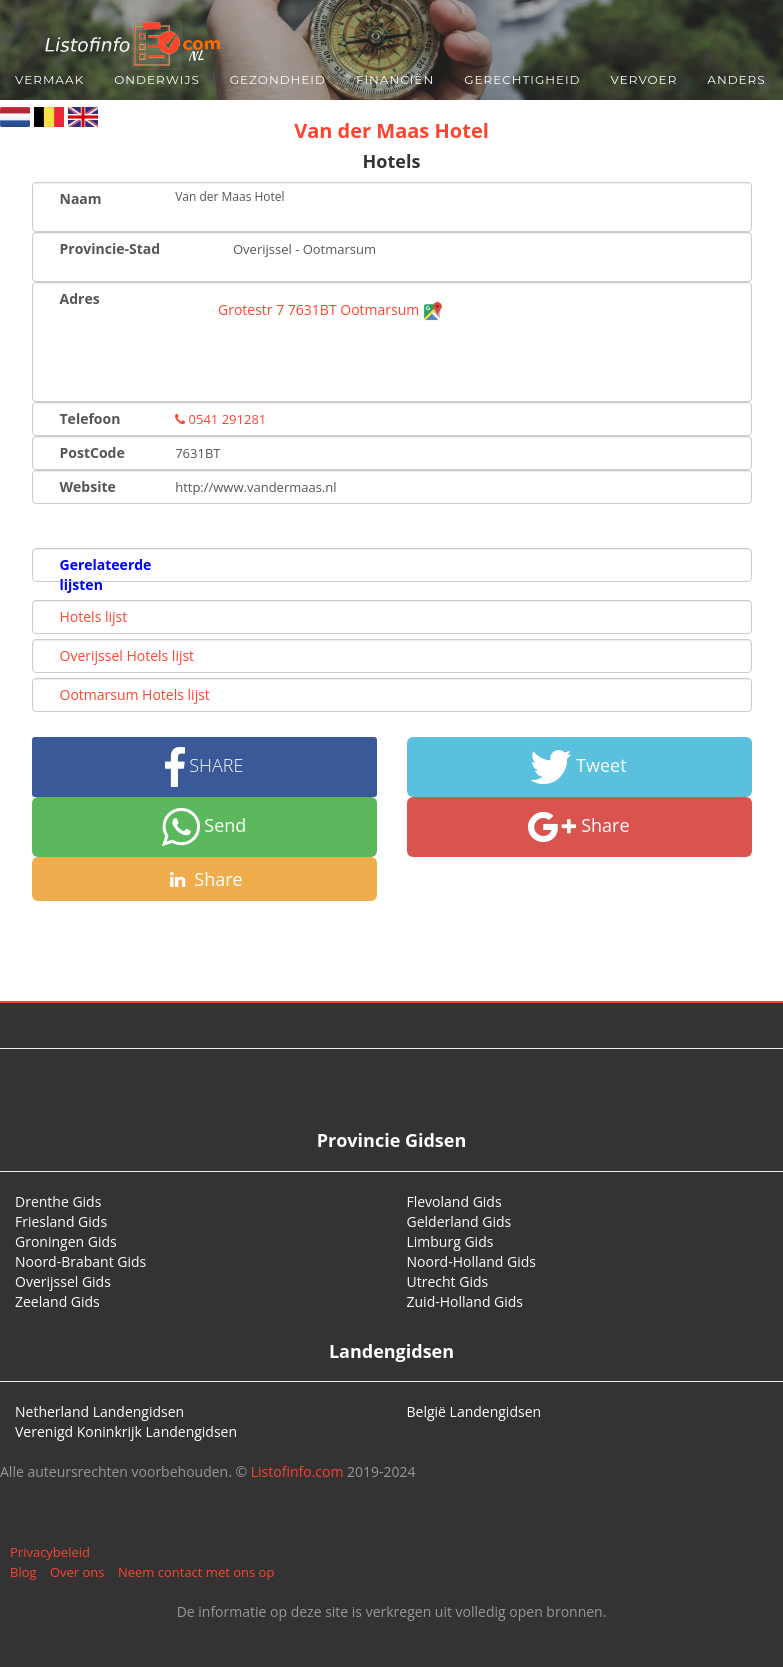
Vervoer (644, 79)
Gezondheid (278, 79)
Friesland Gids (61, 1221)
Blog (23, 1572)
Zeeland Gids (57, 1301)
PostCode (92, 452)
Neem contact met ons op (196, 1572)
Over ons (77, 1572)
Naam (81, 198)
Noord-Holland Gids (472, 1261)
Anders (736, 79)
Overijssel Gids (63, 1281)
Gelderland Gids (459, 1221)
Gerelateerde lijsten (106, 574)
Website (88, 486)
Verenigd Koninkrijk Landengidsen (126, 1431)
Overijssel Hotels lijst (127, 655)
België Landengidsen (474, 1411)
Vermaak (49, 79)
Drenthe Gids (58, 1201)
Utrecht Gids (448, 1281)
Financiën (395, 79)
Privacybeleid (50, 1552)
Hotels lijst (94, 616)
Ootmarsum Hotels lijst (135, 694)
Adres (80, 298)
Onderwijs (157, 79)
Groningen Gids (66, 1241)
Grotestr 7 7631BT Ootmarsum (330, 309)
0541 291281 (220, 419)
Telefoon (90, 418)
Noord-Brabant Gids (80, 1261)
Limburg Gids (450, 1241)
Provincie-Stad (110, 248)
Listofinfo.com (297, 1471)
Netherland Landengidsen (99, 1411)
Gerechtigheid (522, 79)
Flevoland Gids (454, 1201)
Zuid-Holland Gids (465, 1301)
